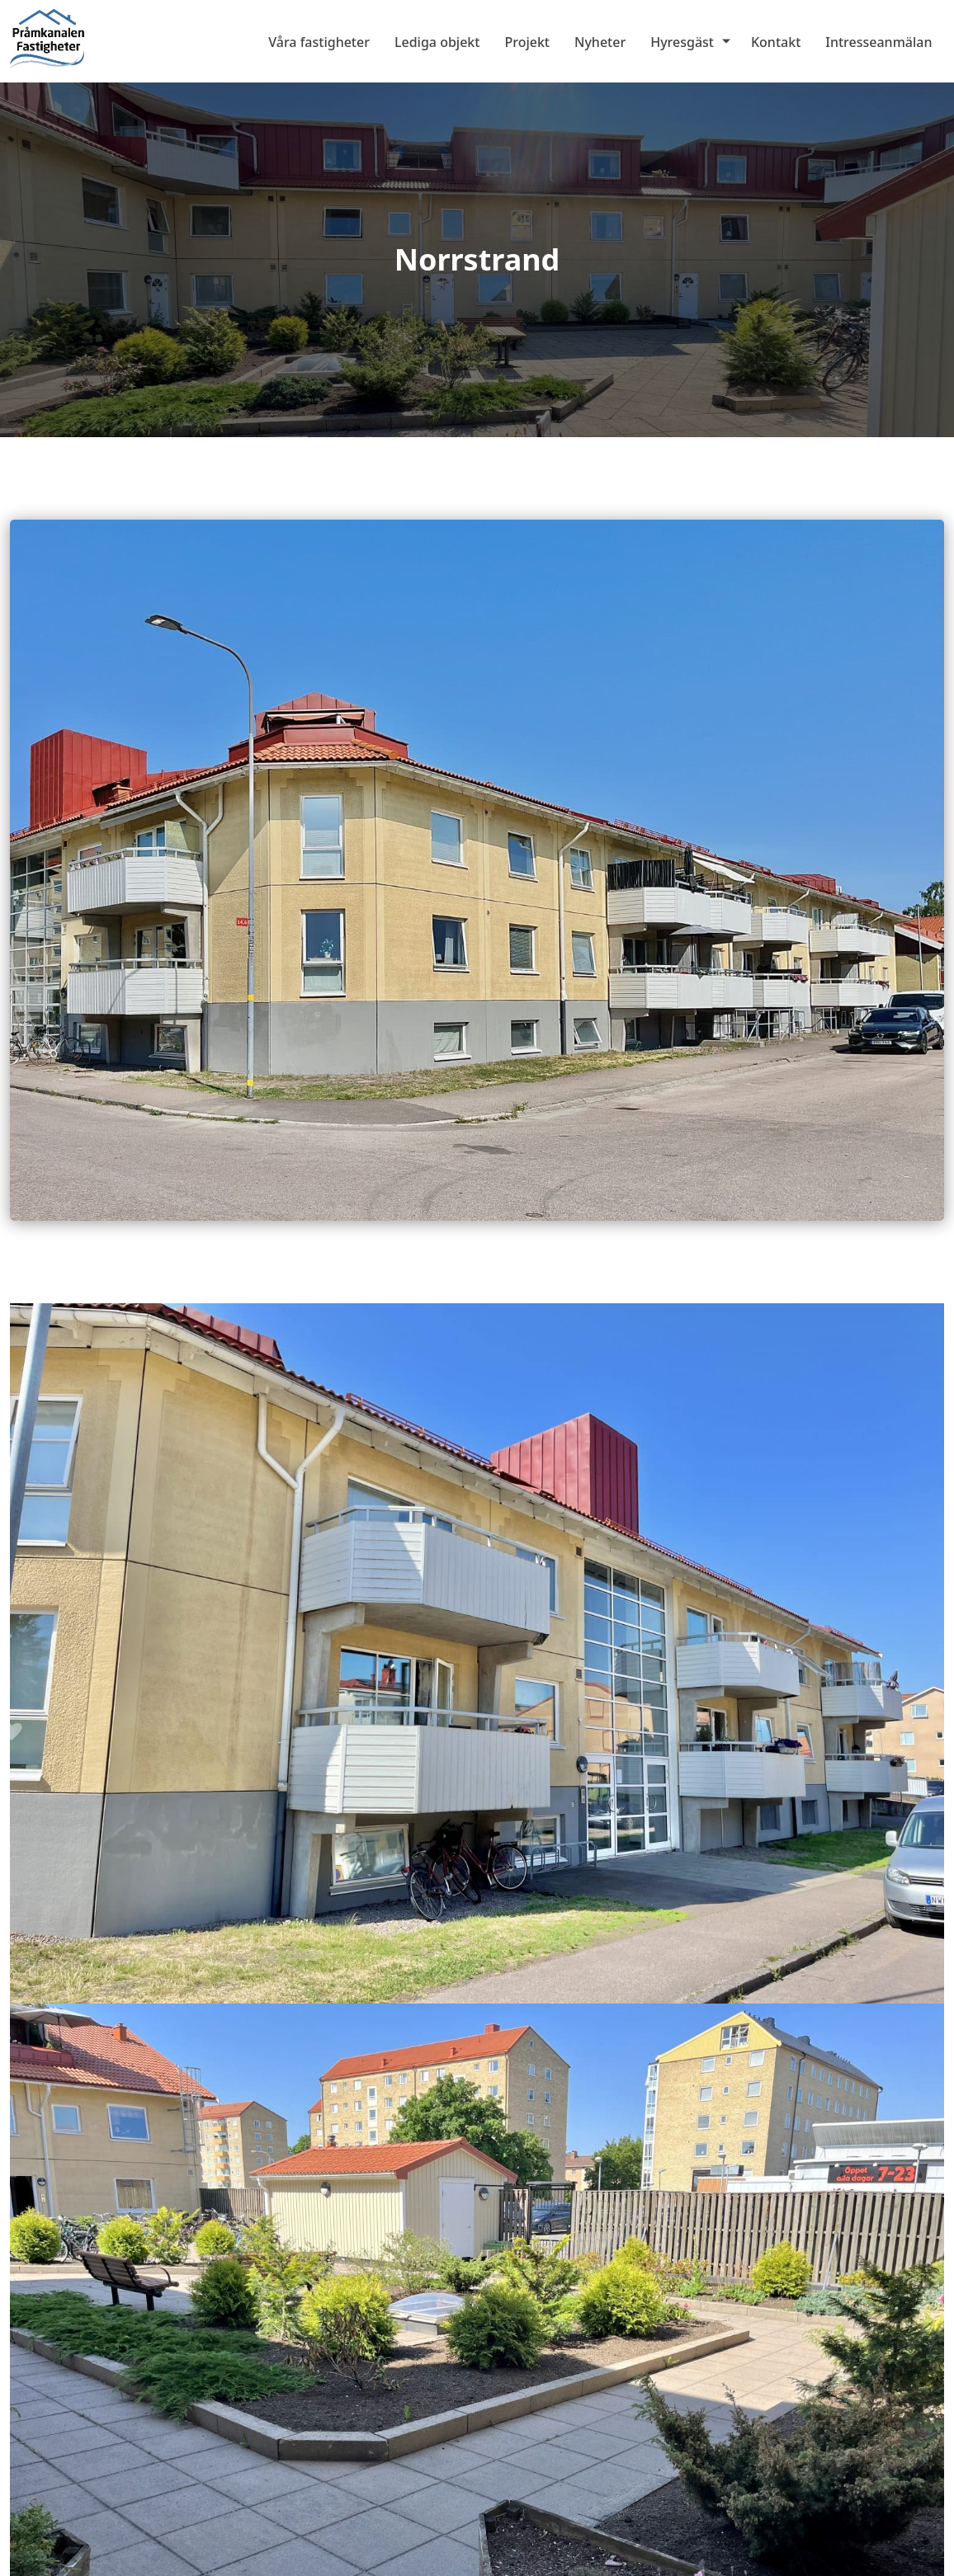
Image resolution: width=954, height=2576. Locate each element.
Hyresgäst (682, 42)
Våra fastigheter (319, 42)
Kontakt (776, 42)
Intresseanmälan (878, 42)
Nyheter (600, 42)
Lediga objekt (436, 42)
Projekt (527, 42)
